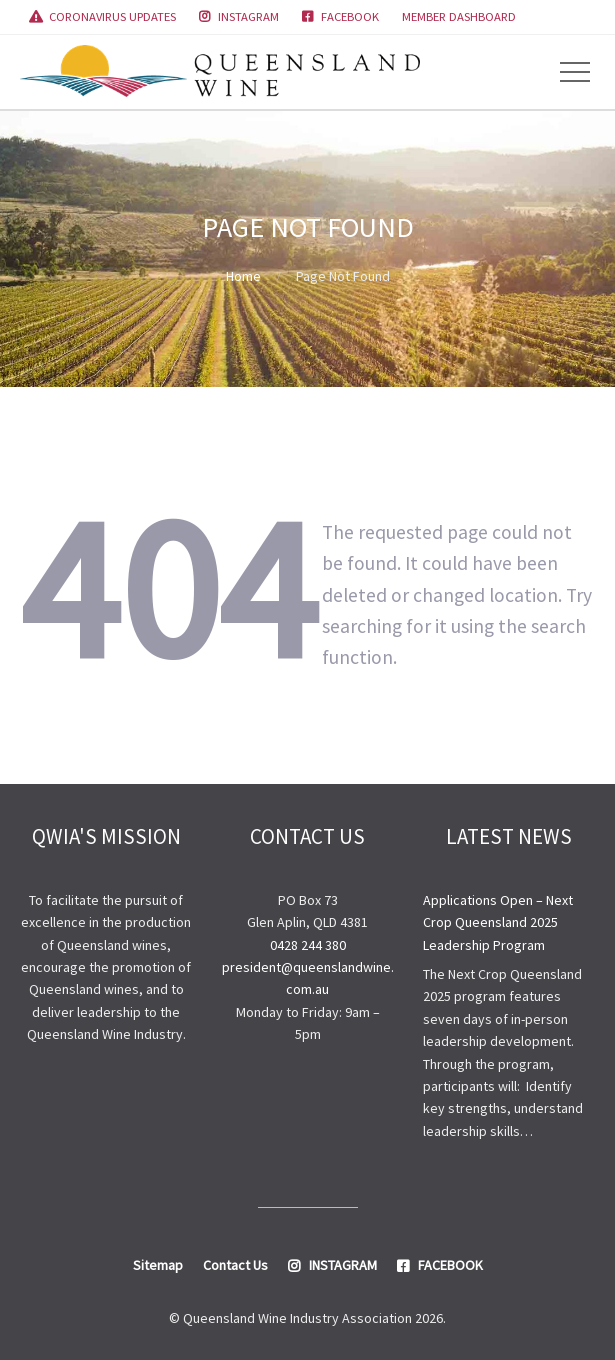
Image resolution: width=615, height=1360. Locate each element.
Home (243, 276)
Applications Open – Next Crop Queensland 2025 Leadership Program (498, 922)
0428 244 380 (308, 945)
